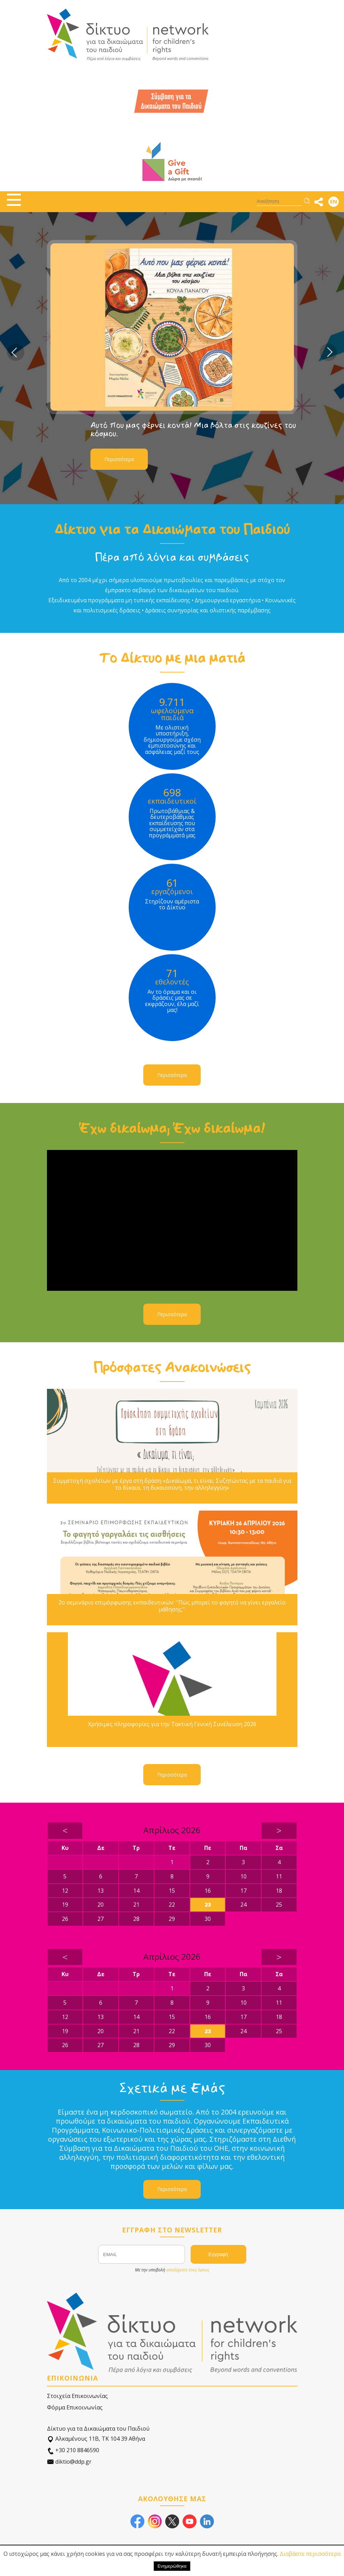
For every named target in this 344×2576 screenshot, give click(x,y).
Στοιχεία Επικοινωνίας (77, 2396)
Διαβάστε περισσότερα (310, 2554)
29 (172, 1919)
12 (65, 1890)
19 (65, 1904)
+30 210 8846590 (73, 2450)
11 (279, 1876)
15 (172, 1890)
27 (100, 1919)
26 (65, 1919)
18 (279, 1890)
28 (136, 1919)
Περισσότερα (119, 459)
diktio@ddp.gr (69, 2462)
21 (136, 1904)
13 (100, 1890)
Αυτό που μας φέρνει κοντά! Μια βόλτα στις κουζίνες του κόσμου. (193, 429)
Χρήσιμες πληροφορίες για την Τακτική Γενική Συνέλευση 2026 (172, 1724)
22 (172, 1904)
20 (100, 1904)
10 (243, 1876)
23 (208, 1904)
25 (279, 1904)
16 (208, 1890)
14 (136, 1890)
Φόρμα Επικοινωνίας (75, 2407)
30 (208, 1919)
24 (243, 1904)
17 (243, 1890)
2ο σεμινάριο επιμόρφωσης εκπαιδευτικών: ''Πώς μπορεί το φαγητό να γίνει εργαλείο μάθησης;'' (172, 1605)
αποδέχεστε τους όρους (187, 2270)
